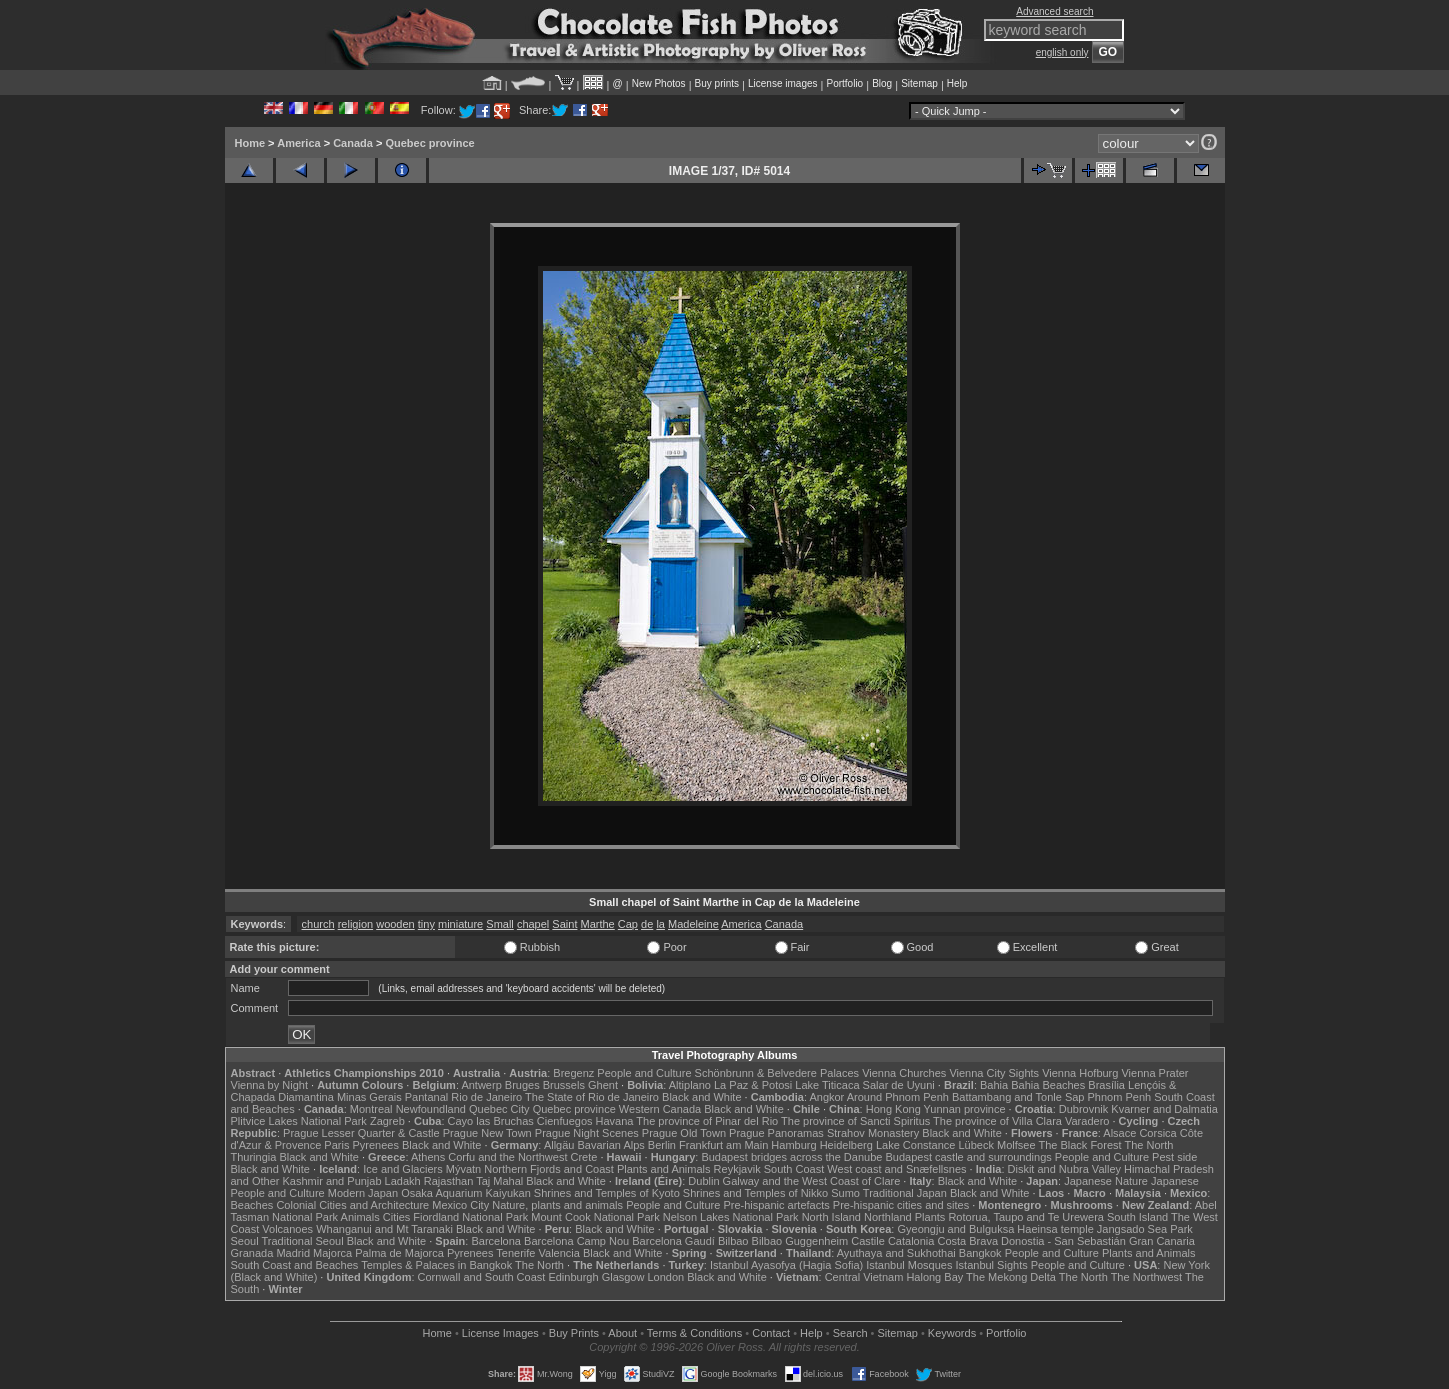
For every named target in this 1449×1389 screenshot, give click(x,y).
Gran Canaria (1162, 1241)
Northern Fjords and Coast (549, 1169)
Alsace (1119, 1133)
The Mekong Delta (1011, 1277)
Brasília (1106, 1085)
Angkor (826, 1097)
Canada (353, 143)
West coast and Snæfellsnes (896, 1169)
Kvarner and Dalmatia (1164, 1109)
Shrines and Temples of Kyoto (607, 1193)
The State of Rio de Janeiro (592, 1097)
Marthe (598, 924)
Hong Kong (893, 1109)
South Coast (794, 1169)
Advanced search (1054, 11)
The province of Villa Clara (997, 1121)
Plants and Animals (664, 1169)
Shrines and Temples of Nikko (755, 1193)
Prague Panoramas (776, 1133)
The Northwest (1147, 1277)
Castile (868, 1241)
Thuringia (254, 1157)
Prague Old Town (684, 1133)
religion (355, 924)
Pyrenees (375, 1145)
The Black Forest (1079, 1145)
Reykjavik (737, 1169)
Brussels (564, 1085)
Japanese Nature (1106, 1181)
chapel (533, 924)
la (660, 924)
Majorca (332, 1253)
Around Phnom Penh (898, 1097)
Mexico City (460, 1205)
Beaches (252, 1205)
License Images (500, 1333)
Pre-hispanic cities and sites (901, 1205)
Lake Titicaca (827, 1085)
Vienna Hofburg (1080, 1073)
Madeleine (693, 924)
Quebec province (429, 143)
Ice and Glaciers (402, 1169)
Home (250, 143)
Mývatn (463, 1169)
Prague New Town (487, 1133)
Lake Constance (916, 1145)
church (318, 924)
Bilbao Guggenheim (800, 1241)
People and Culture (644, 1073)
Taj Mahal (499, 1181)
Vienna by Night (269, 1085)
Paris (336, 1145)
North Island (831, 1217)
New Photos (659, 83)
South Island (1137, 1217)
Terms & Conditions (694, 1333)
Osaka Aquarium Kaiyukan (466, 1193)
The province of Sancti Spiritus (855, 1121)
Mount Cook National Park (595, 1217)
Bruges (522, 1085)
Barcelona (496, 1241)
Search (850, 1333)
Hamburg (793, 1145)
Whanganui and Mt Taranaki (384, 1229)
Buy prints (717, 83)
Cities (397, 1217)
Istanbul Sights (992, 1265)
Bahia (994, 1085)
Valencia (559, 1253)
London (665, 1277)
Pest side (1174, 1157)
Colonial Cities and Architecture (352, 1205)
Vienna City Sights (994, 1073)
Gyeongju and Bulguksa (955, 1229)
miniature (460, 924)
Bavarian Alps (611, 1145)
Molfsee (1016, 1145)
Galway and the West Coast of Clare (812, 1181)
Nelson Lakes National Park (731, 1217)
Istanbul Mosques (909, 1265)
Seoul (245, 1241)
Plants (930, 1217)
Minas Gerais (369, 1097)
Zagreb (387, 1121)
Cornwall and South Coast (482, 1277)
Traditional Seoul (303, 1241)
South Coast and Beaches (295, 1265)
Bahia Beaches (1048, 1085)
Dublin (703, 1181)
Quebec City (499, 1109)
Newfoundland (431, 1109)
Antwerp (481, 1085)
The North (1148, 1145)
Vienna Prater (1154, 1073)
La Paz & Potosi (753, 1085)
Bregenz (573, 1073)
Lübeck (975, 1145)
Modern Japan (363, 1193)
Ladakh (403, 1181)
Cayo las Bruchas (491, 1121)
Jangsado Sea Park (1145, 1229)
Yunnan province (965, 1109)
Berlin (662, 1145)
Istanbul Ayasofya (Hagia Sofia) (786, 1265)
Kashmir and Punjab (331, 1181)
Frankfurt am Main (723, 1145)
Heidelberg (846, 1145)
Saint (564, 924)
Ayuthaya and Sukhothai (896, 1253)
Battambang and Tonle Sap (1018, 1097)
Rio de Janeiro (486, 1097)
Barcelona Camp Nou (576, 1241)
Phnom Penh (1120, 1097)
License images (782, 83)
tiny (426, 924)
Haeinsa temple (1055, 1229)
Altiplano (690, 1085)
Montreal (371, 1109)
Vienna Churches (904, 1073)
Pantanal (426, 1097)
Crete (584, 1157)
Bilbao (733, 1241)
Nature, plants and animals (557, 1205)
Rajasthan (449, 1181)
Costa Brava (967, 1241)
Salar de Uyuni (899, 1085)
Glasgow (623, 1277)
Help (957, 83)
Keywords (952, 1333)
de (647, 924)
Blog (882, 83)
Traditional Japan (905, 1193)
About (622, 1333)
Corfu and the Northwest (507, 1157)
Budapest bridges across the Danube (791, 1157)
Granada (252, 1253)
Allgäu (559, 1145)
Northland (888, 1217)
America (298, 143)
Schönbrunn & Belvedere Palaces (777, 1073)
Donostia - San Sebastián (1063, 1241)
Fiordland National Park (470, 1217)
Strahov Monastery (873, 1133)
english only (1062, 52)
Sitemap (919, 83)
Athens (428, 1157)
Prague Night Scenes (587, 1133)
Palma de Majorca (399, 1253)
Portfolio (844, 83)
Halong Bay (934, 1277)
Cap (628, 924)
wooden (395, 924)
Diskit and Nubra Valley (1065, 1169)
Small (500, 924)
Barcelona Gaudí (673, 1241)
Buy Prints (574, 1333)
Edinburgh (573, 1277)
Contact (771, 1333)
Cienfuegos (565, 1121)
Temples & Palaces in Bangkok (436, 1265)
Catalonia (911, 1241)
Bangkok (980, 1253)
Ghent (603, 1085)
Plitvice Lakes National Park (299, 1121)
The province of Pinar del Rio (707, 1121)
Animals (360, 1217)
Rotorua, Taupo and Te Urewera (1026, 1217)
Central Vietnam (864, 1277)
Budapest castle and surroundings (968, 1157)
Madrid (293, 1253)
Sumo (845, 1193)
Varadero (1087, 1121)
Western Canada (660, 1109)
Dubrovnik (1084, 1109)
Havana (615, 1121)
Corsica (1157, 1133)
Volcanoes (287, 1229)
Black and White (701, 1097)
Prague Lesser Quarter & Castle (361, 1133)
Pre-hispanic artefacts (776, 1205)
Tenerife (515, 1253)
